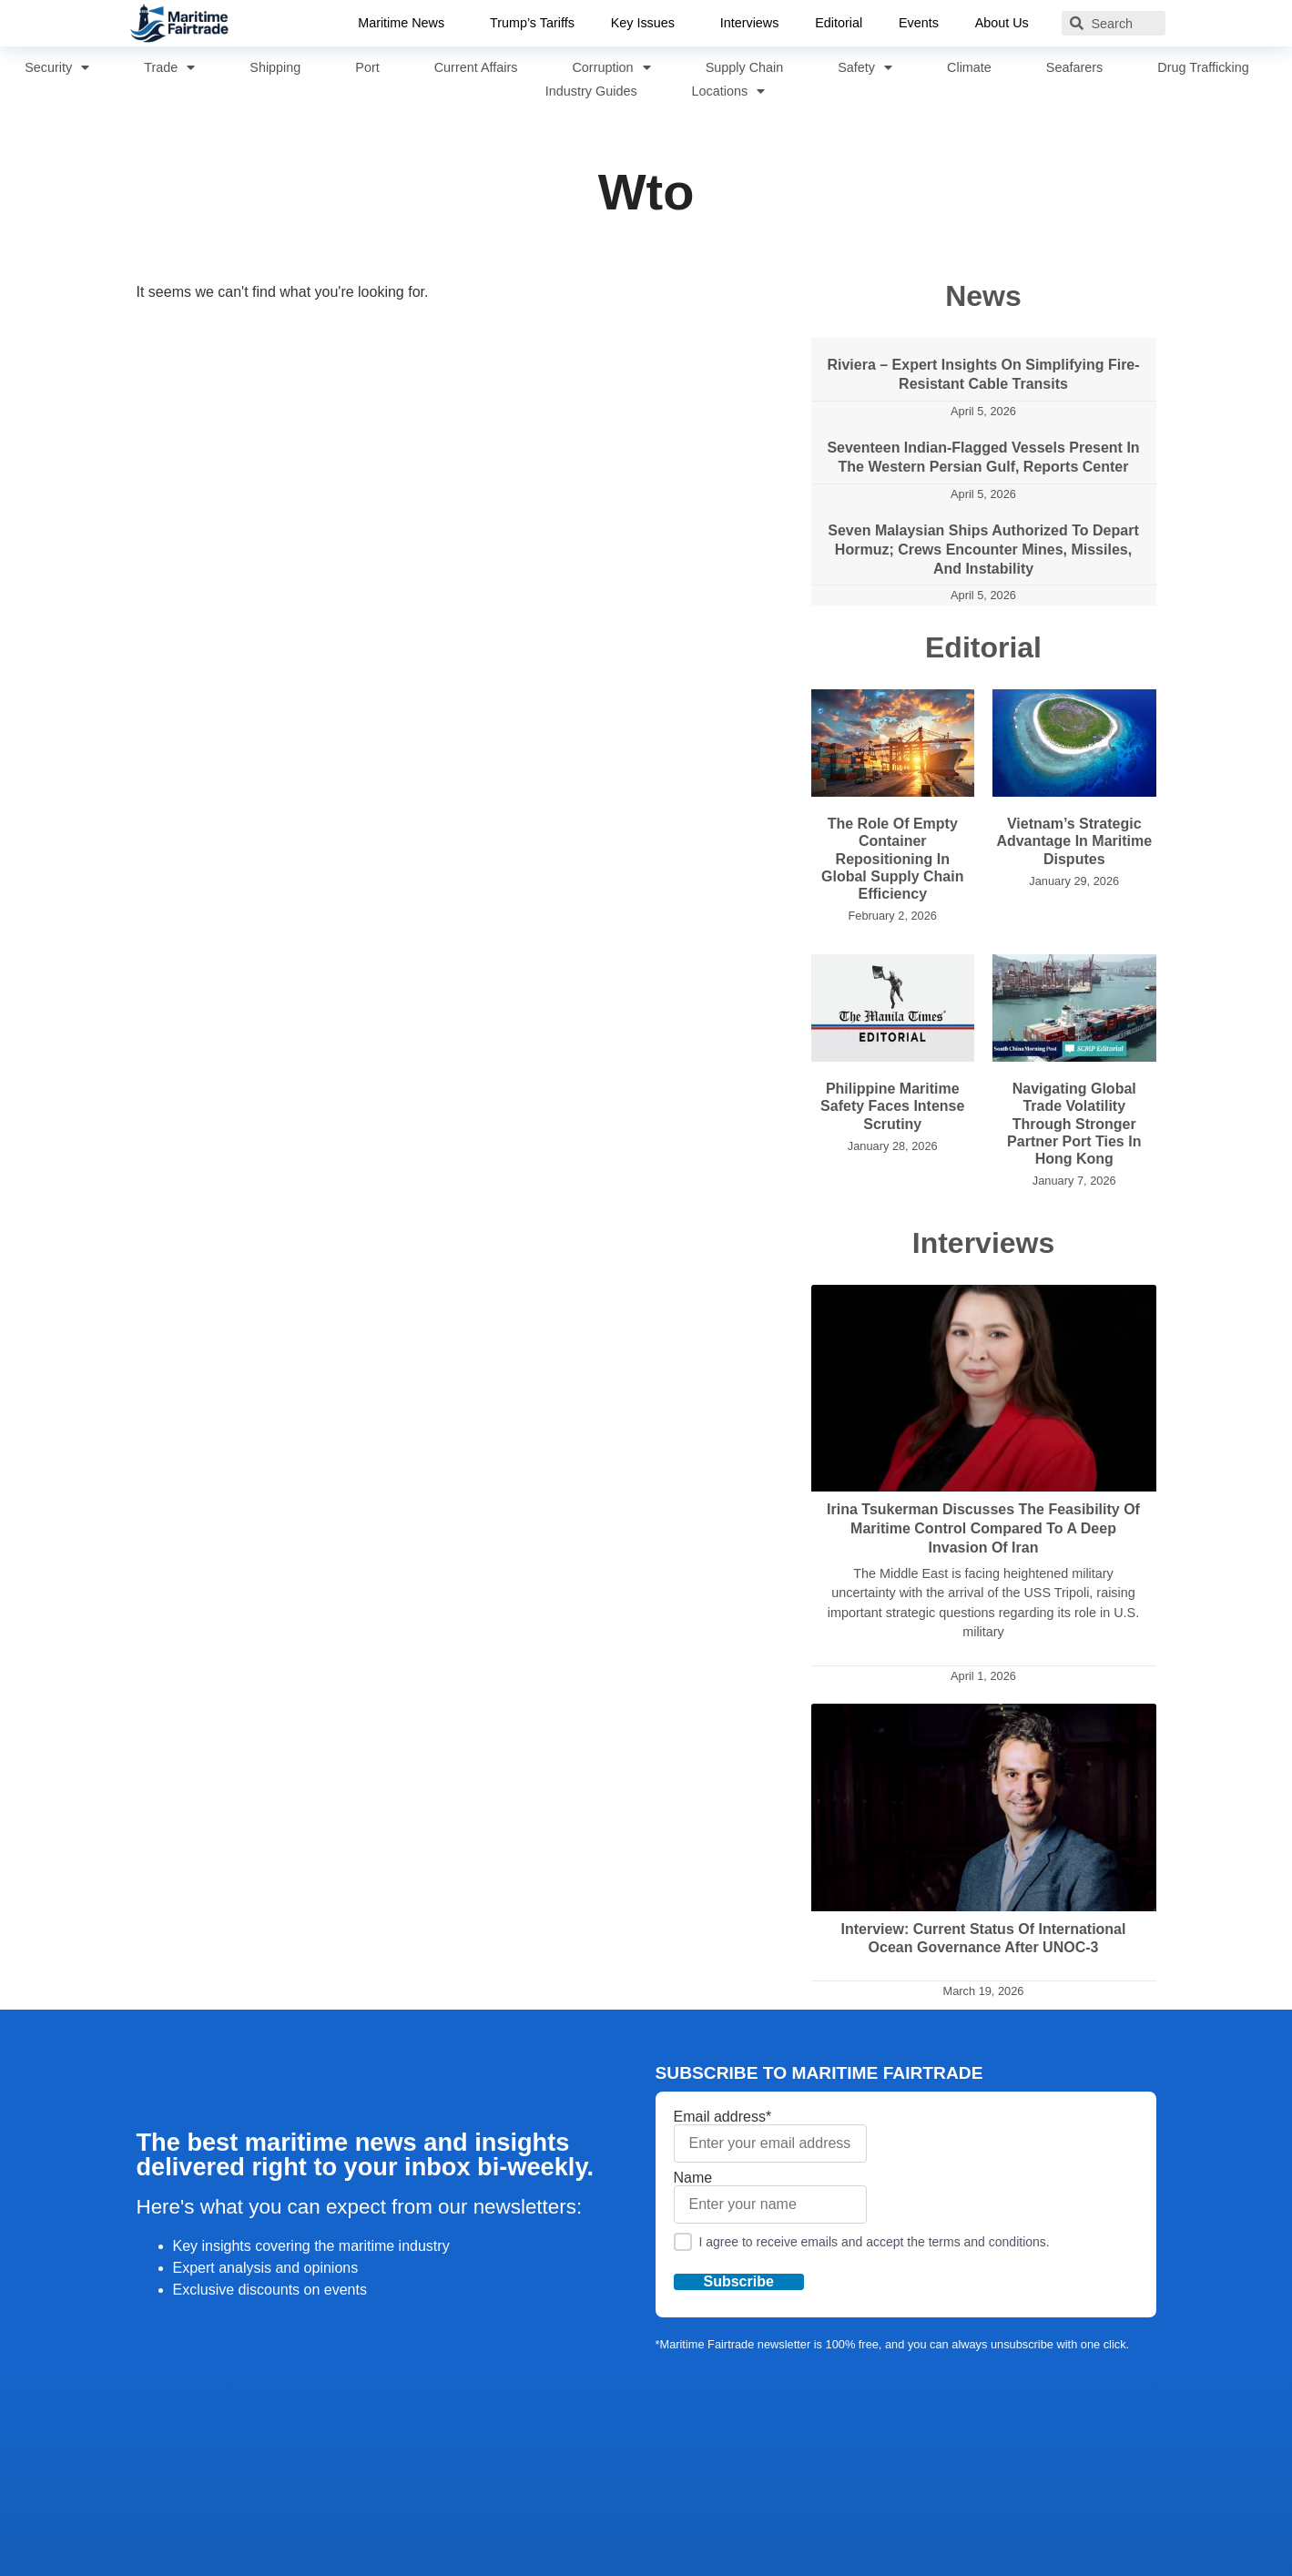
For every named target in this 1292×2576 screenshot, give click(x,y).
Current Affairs (476, 67)
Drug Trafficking (1203, 67)
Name (770, 2197)
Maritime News (405, 24)
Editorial (839, 22)
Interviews (749, 22)
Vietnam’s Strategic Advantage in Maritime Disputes (1074, 841)
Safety (865, 67)
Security (57, 67)
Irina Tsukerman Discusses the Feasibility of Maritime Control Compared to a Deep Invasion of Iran (983, 1528)
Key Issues (646, 24)
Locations (729, 91)
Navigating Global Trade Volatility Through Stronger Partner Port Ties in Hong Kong (1074, 1123)
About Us (1007, 24)
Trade (169, 67)
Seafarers (1074, 67)
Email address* (770, 2136)
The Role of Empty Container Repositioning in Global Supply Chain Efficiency (892, 858)
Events (920, 22)
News (983, 296)
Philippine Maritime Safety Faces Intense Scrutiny (892, 1106)
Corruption (611, 67)
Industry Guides (591, 91)
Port (367, 67)
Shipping (274, 67)
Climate (969, 67)
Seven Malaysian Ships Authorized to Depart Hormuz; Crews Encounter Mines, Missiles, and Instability (983, 549)
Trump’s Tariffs (531, 22)
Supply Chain (745, 67)
